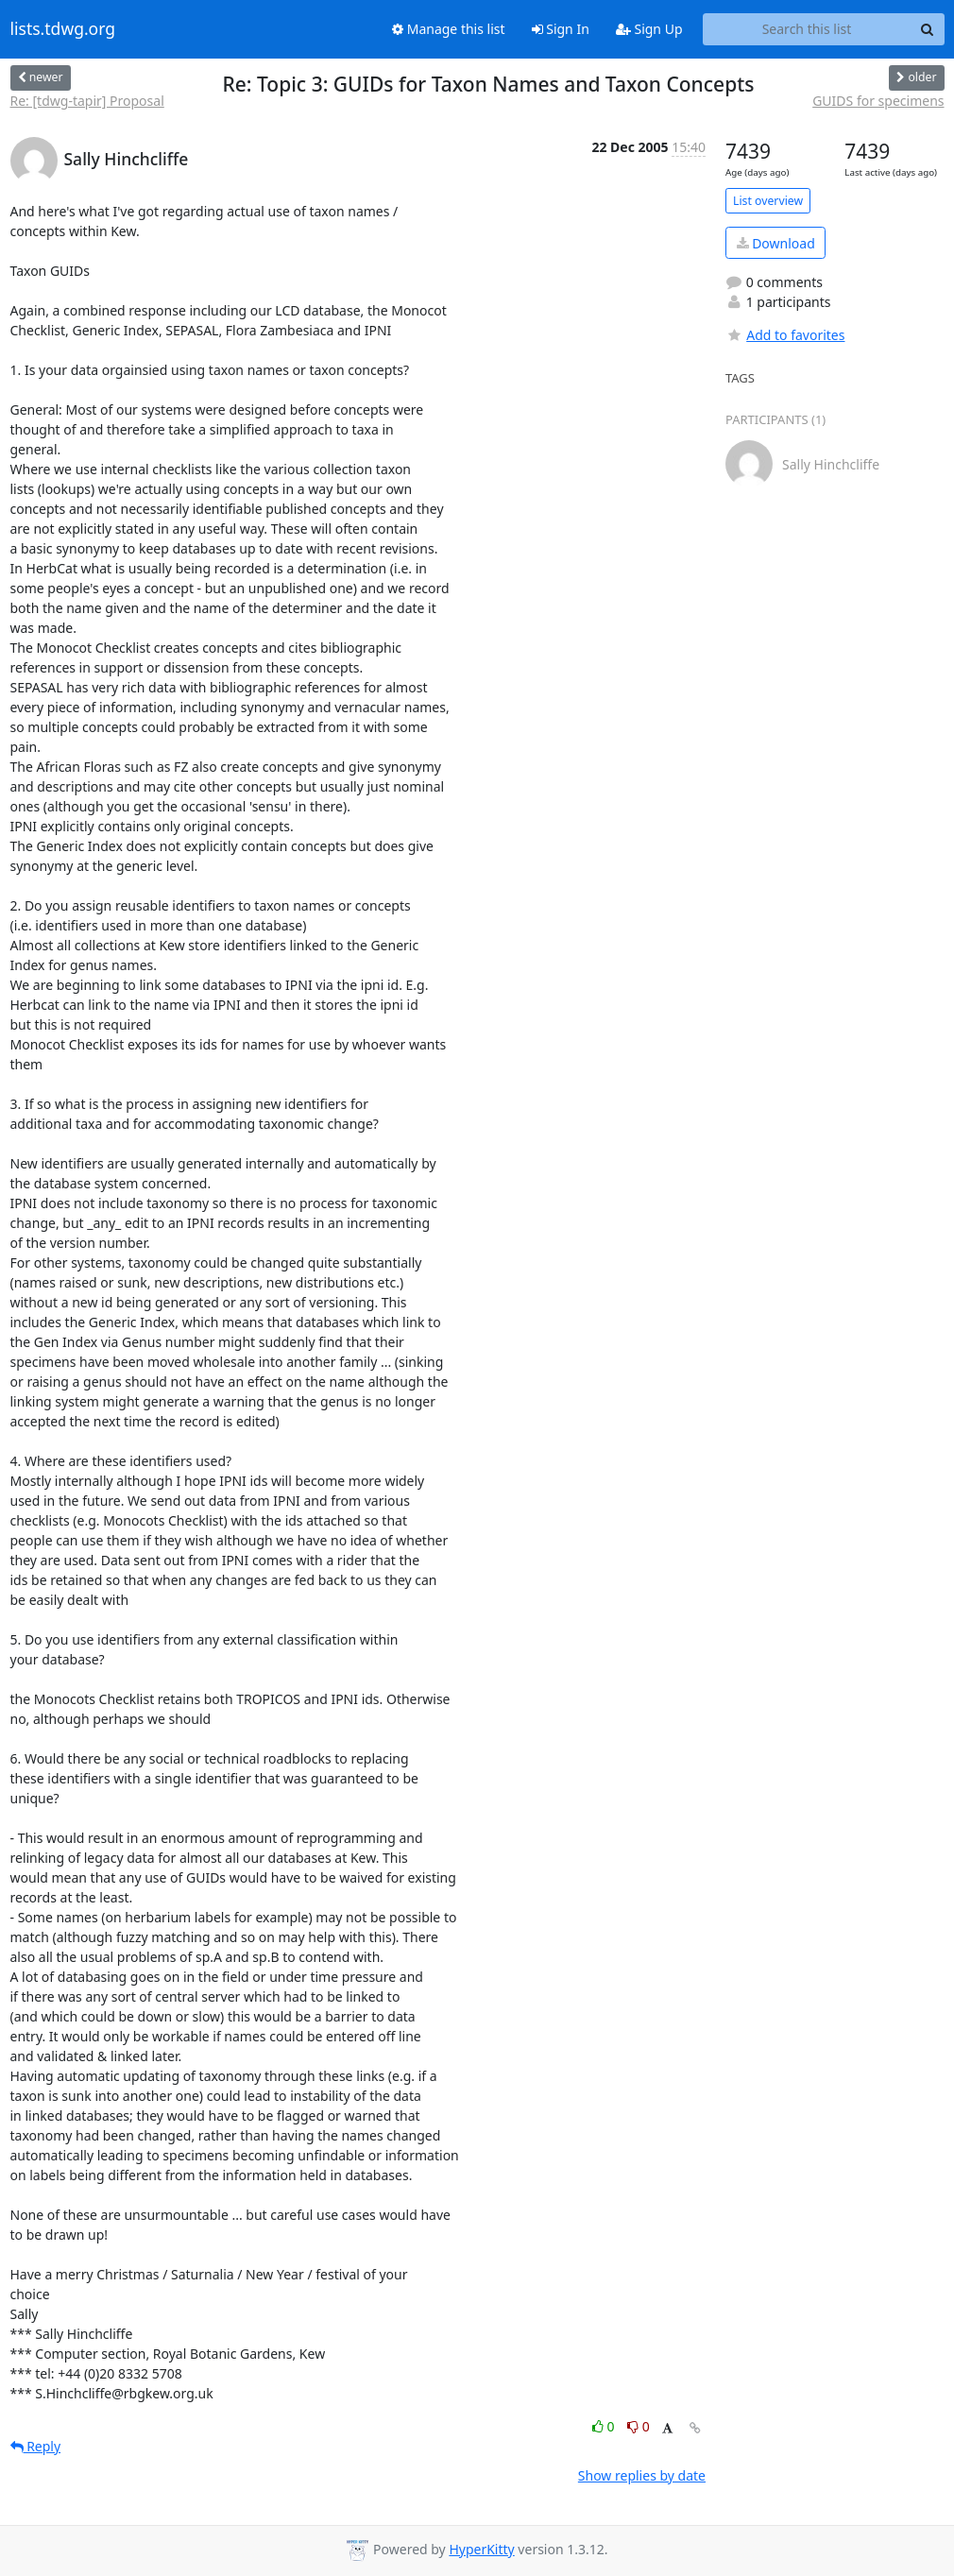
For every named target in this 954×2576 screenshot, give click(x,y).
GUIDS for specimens (878, 101)
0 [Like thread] (605, 2426)
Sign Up (649, 29)
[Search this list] (807, 29)
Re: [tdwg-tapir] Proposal (87, 101)
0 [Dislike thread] (638, 2426)
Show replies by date (642, 2475)
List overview (768, 201)
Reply (35, 2446)
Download (776, 243)
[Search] (928, 29)
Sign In (560, 29)
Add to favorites (784, 335)
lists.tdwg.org (63, 29)
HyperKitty (481, 2549)
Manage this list (448, 29)
